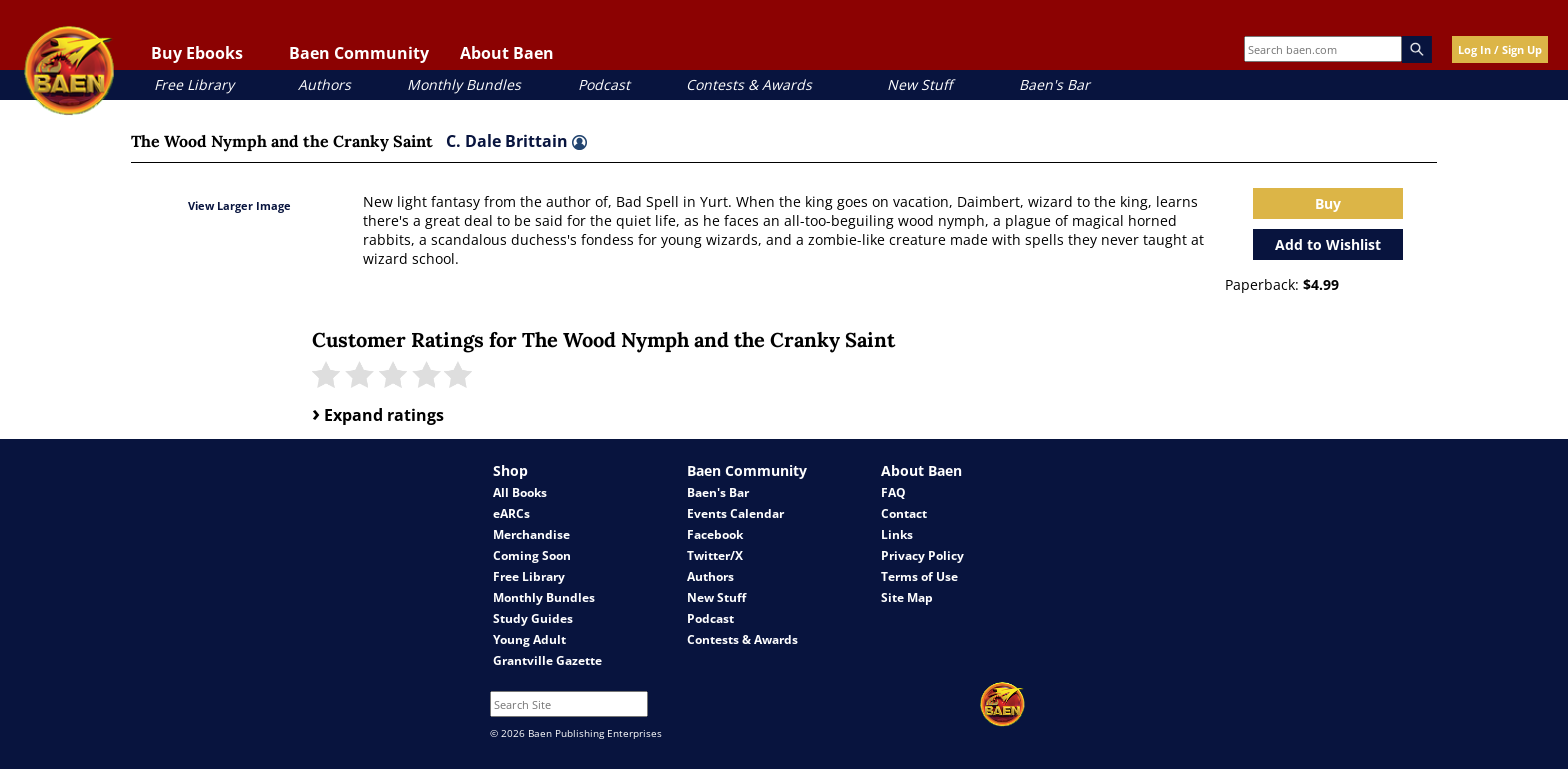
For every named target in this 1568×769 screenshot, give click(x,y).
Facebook (715, 534)
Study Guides (533, 618)
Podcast (604, 84)
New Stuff (919, 84)
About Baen (507, 53)
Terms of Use (919, 576)
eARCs (511, 513)
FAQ (893, 492)
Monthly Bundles (464, 84)
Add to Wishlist (1328, 244)
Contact (904, 513)
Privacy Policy (922, 555)
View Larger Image (239, 205)
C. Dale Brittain (516, 141)
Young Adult (529, 639)
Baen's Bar (1054, 84)
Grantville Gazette (547, 660)
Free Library (194, 84)
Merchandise (531, 534)
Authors (324, 84)
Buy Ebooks (197, 53)
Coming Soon (532, 555)
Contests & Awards (749, 84)
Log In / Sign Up (1500, 49)
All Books (520, 492)
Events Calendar (735, 513)
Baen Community (359, 53)
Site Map (907, 597)
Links (897, 534)
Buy (1328, 203)
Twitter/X (715, 555)
